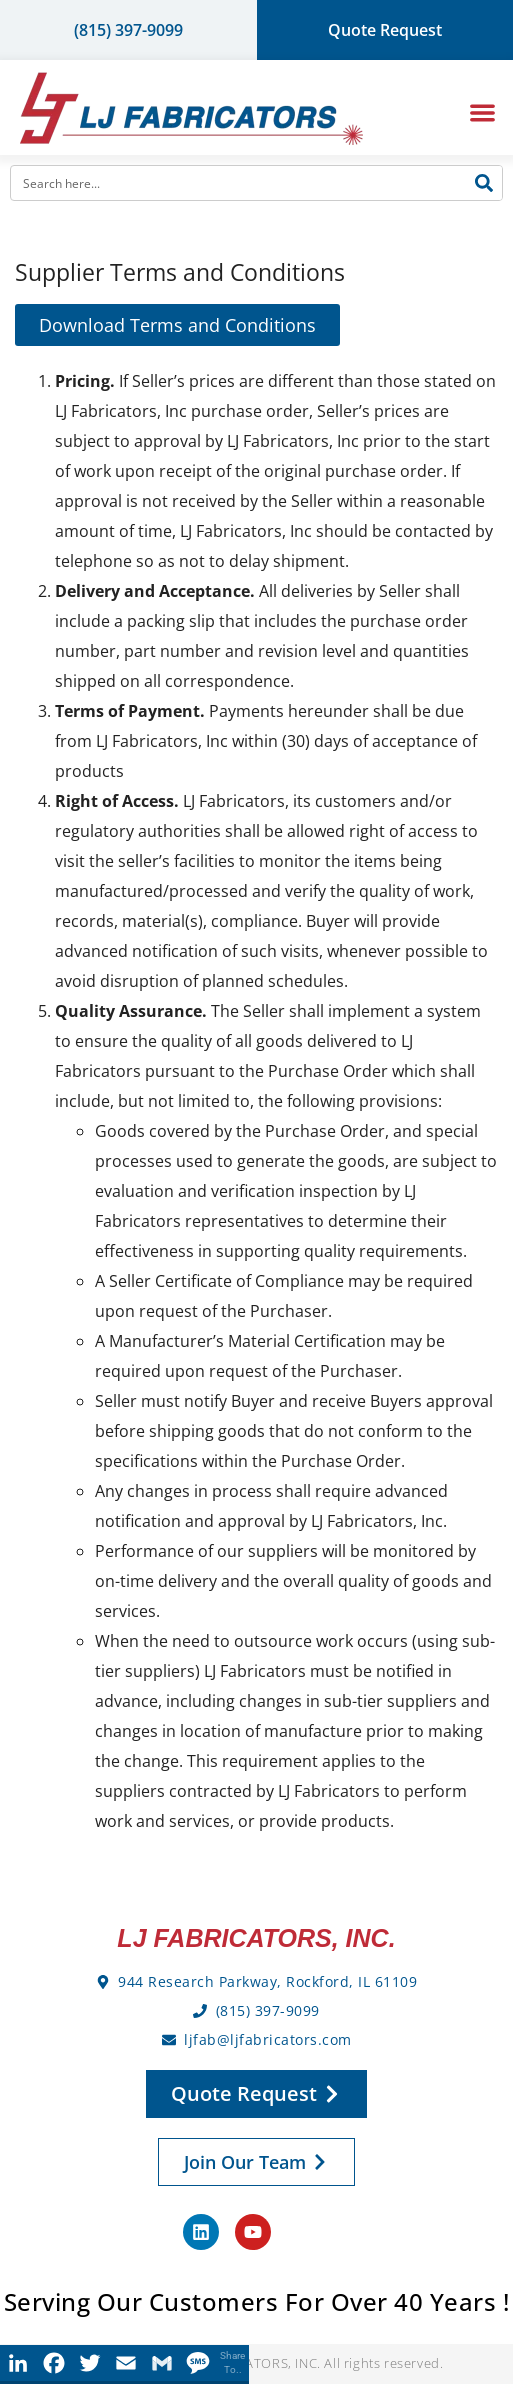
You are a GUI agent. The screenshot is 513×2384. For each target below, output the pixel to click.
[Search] (484, 183)
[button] (483, 112)
